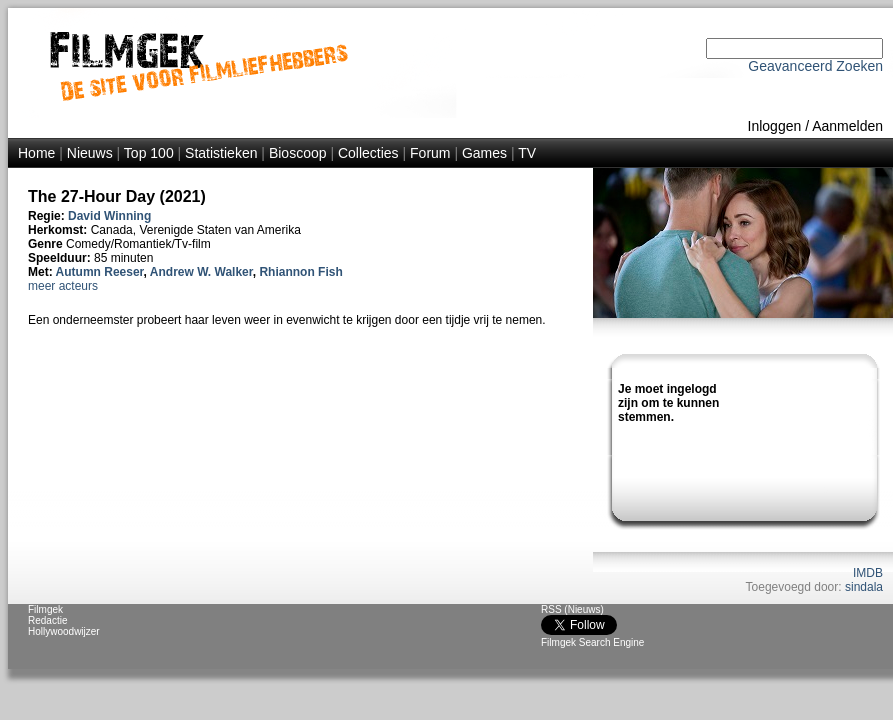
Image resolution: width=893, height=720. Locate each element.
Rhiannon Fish (300, 272)
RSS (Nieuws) (572, 609)
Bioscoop (298, 153)
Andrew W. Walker (201, 272)
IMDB (868, 573)
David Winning (109, 216)
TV (527, 153)
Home (36, 153)
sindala (864, 587)
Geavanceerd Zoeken (815, 66)
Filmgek (45, 609)
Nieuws (90, 153)
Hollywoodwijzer (64, 631)
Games (484, 153)
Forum (430, 153)
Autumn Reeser (100, 272)
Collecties (368, 153)
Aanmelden (847, 126)
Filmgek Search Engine (592, 642)
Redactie (47, 620)
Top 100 (149, 153)
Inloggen (775, 126)
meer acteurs (63, 286)
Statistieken (221, 153)
